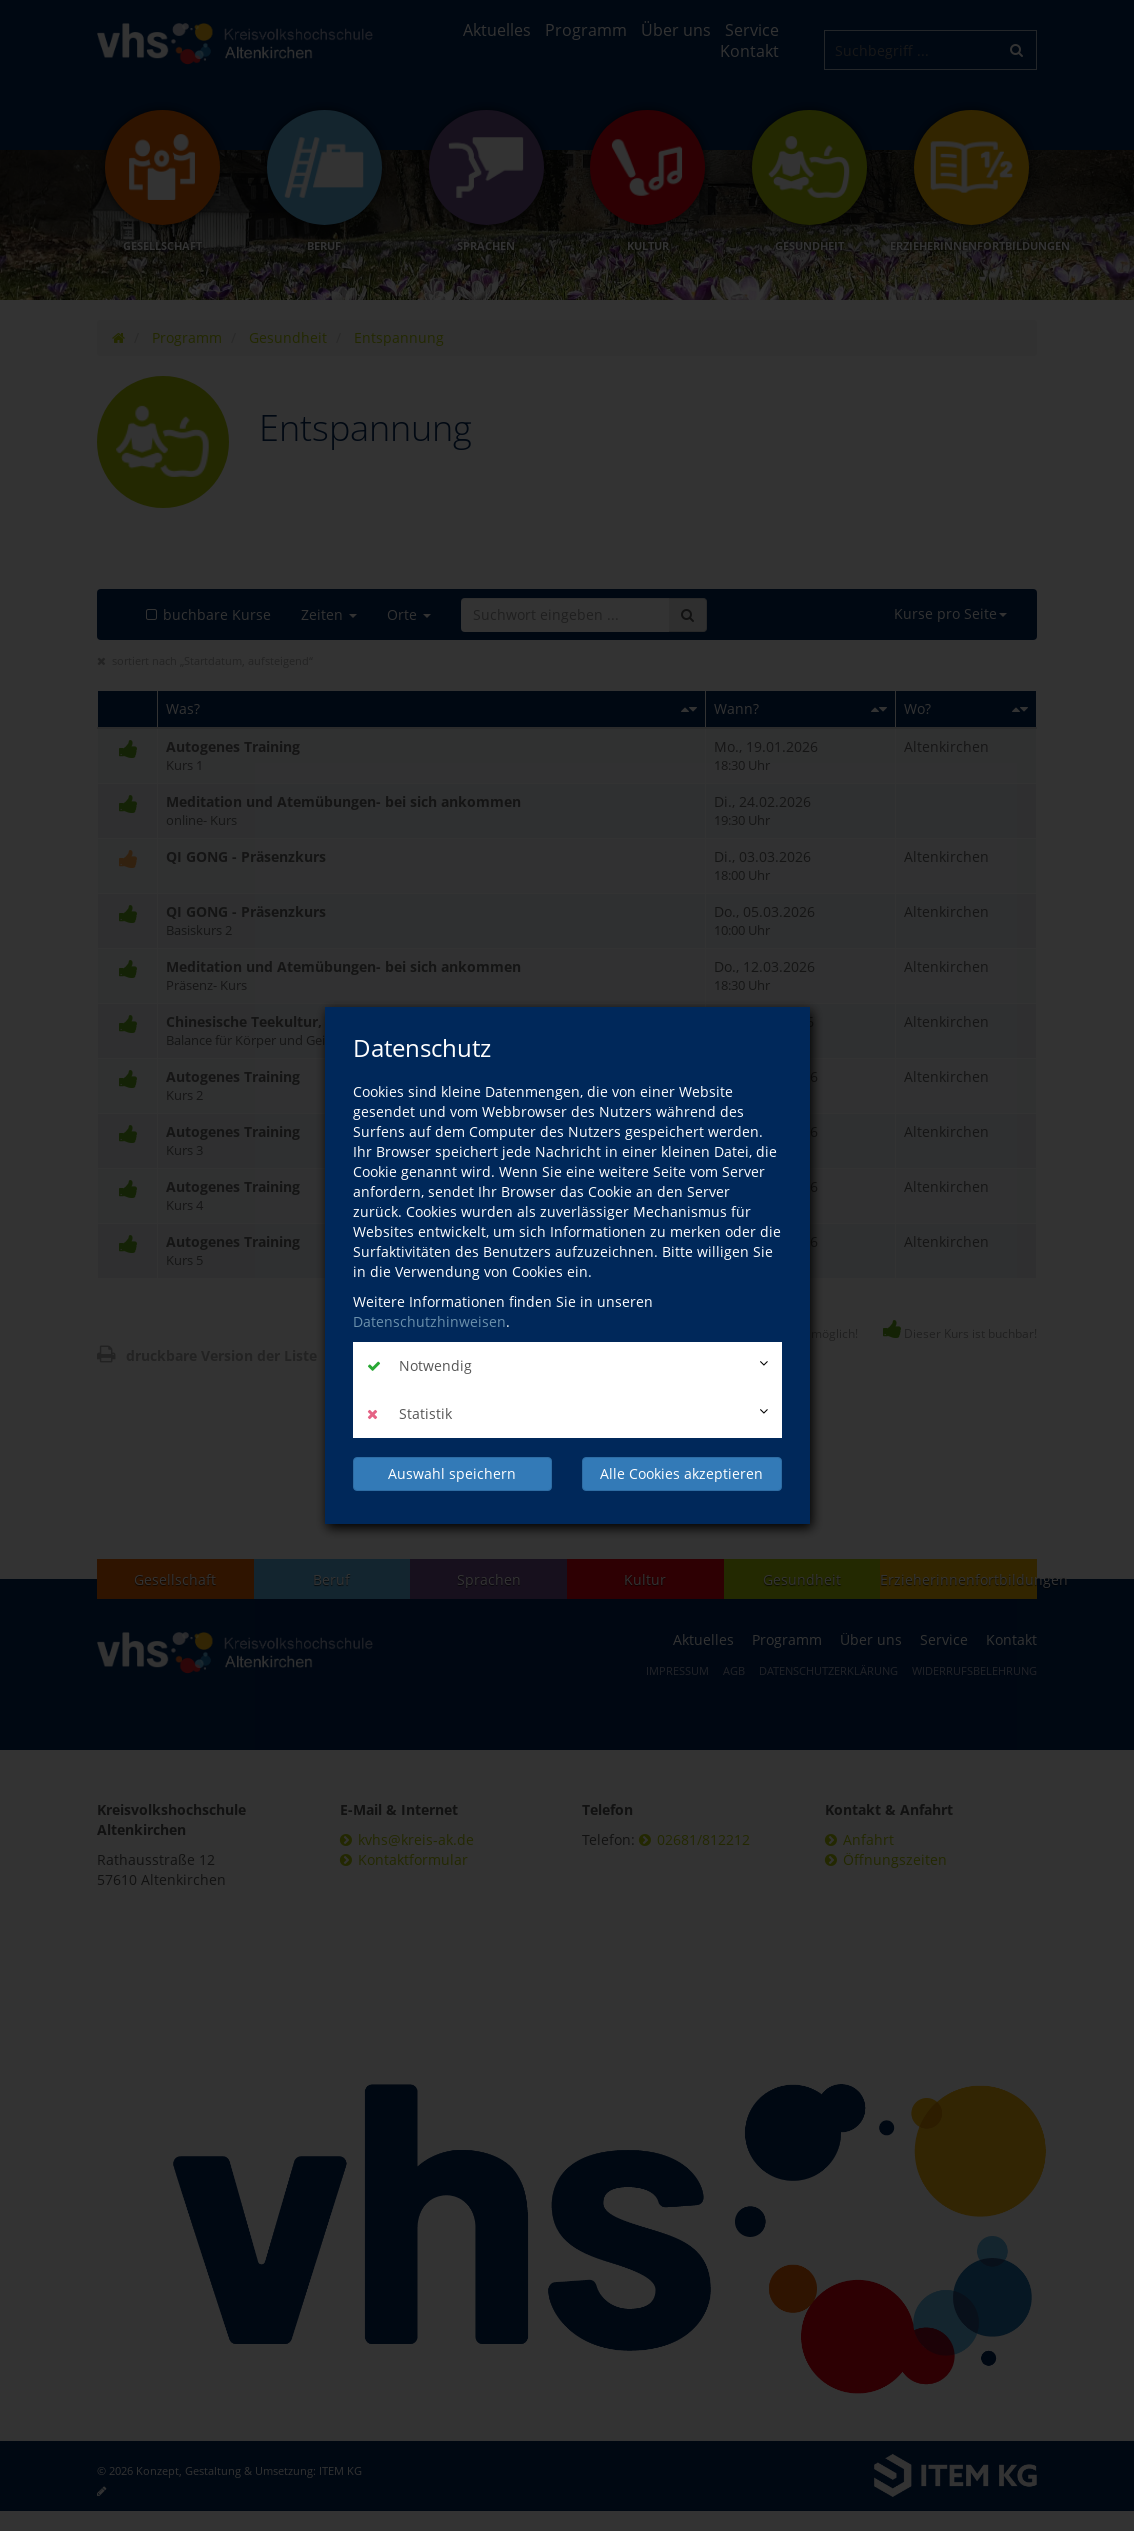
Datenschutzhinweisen (429, 1321)
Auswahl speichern (452, 1473)
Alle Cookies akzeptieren (681, 1473)
